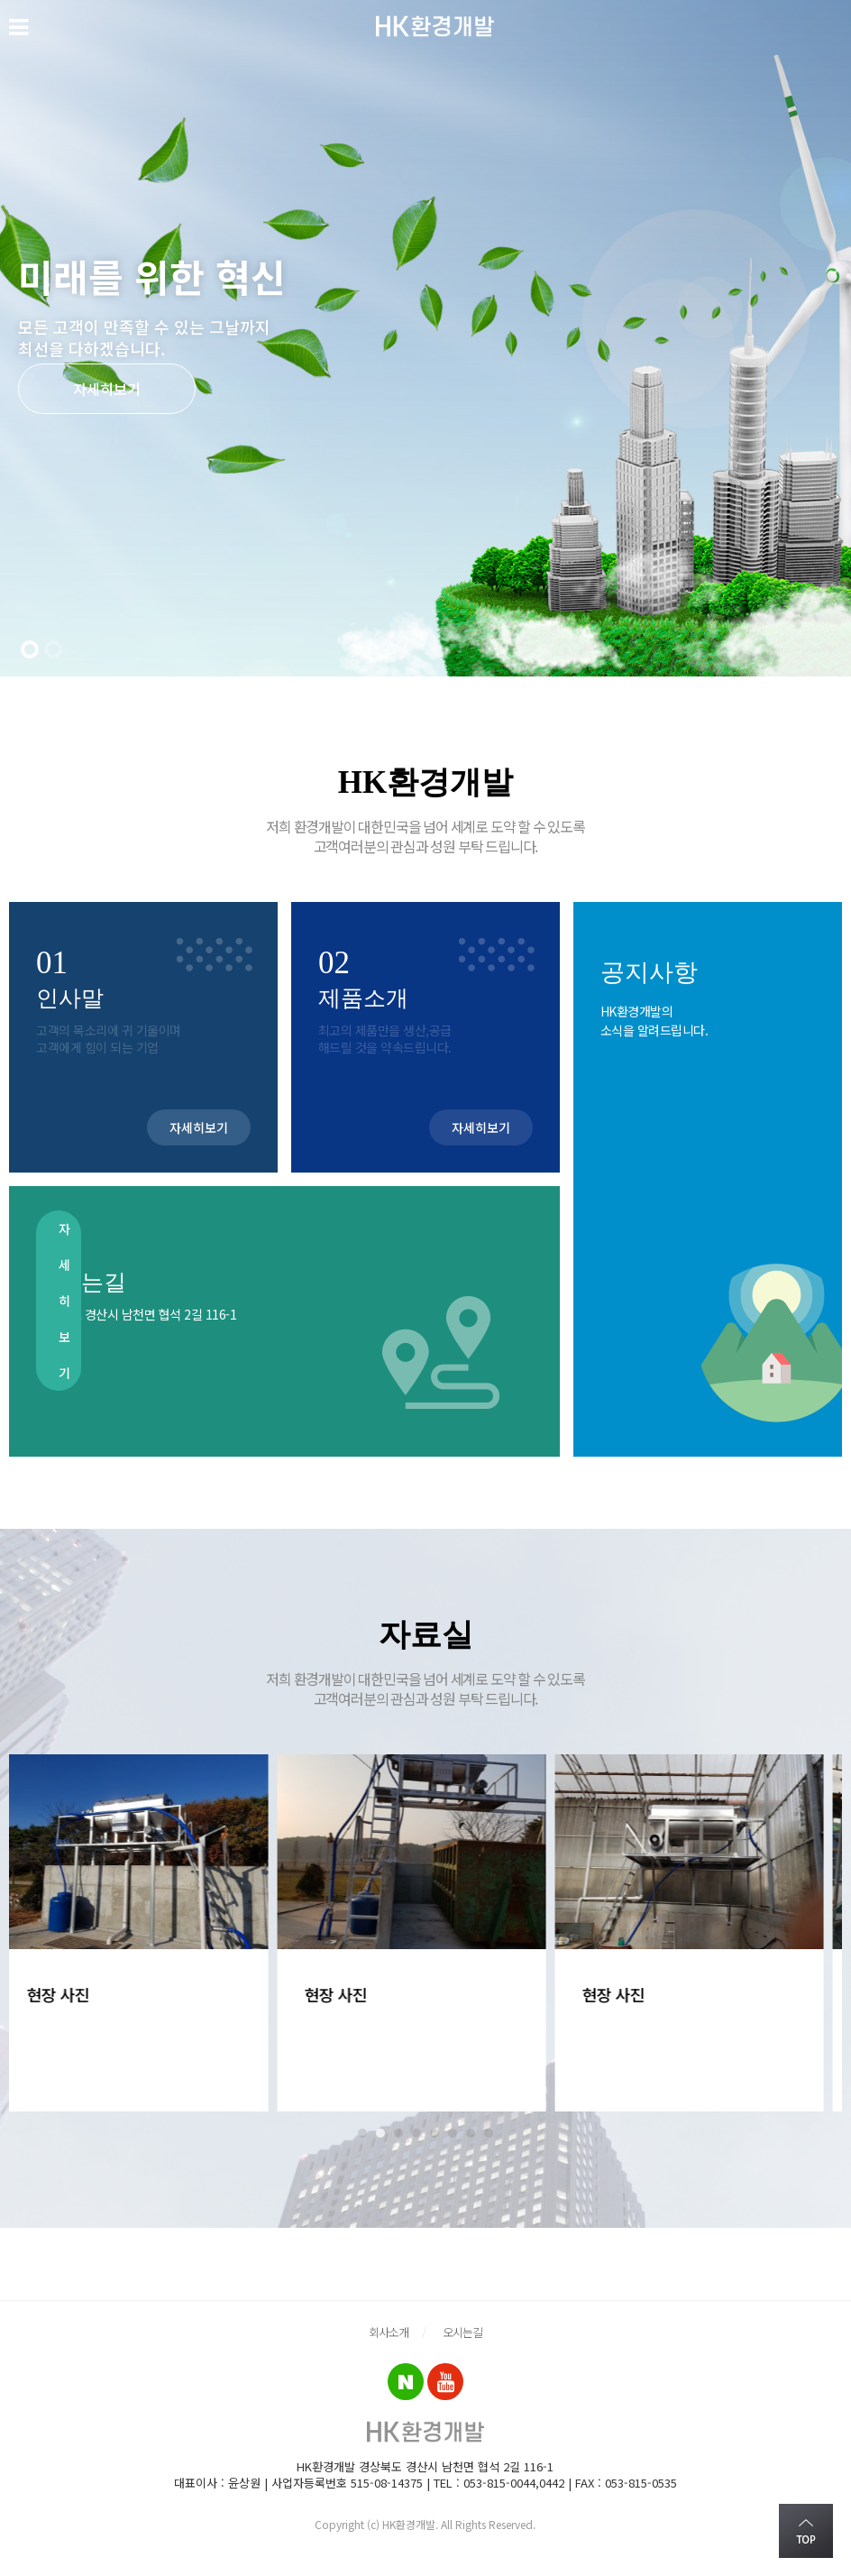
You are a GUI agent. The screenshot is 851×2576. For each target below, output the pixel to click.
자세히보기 (107, 389)
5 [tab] (434, 2133)
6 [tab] (452, 2133)
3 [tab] (398, 2133)
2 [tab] (380, 2133)
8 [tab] (488, 2133)
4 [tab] (416, 2133)
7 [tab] (470, 2133)
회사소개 (388, 2332)
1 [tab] (362, 2133)
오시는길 (462, 2332)
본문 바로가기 (0, 0)
